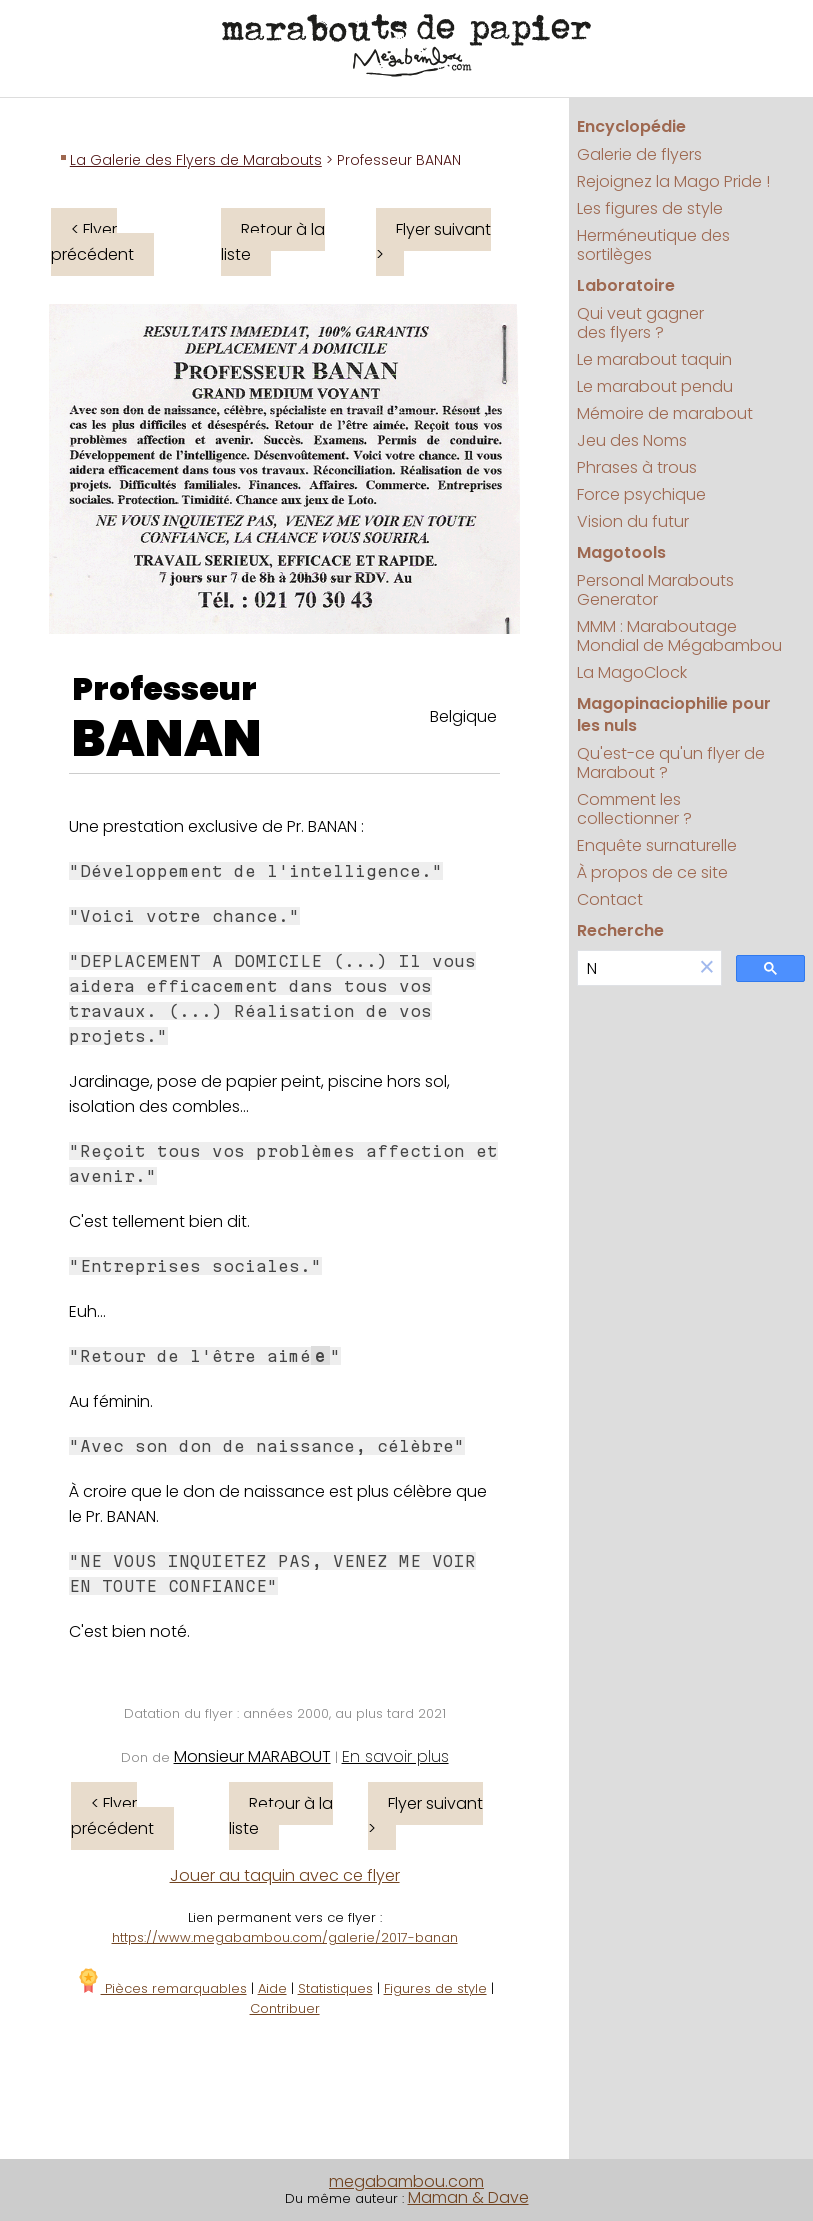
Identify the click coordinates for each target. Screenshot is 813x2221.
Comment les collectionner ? (634, 809)
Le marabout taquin (654, 359)
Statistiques (335, 1988)
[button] (707, 968)
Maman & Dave (468, 2197)
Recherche (620, 930)
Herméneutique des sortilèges (653, 245)
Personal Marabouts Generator (655, 590)
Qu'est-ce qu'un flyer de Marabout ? (671, 763)
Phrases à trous (637, 467)
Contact (610, 899)
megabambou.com (406, 2181)
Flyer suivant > (433, 242)
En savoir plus (395, 1756)
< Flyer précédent (92, 242)
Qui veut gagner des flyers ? (640, 323)
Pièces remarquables (161, 1988)
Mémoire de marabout (665, 413)
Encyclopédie (631, 126)
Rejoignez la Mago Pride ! (673, 181)
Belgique (463, 716)
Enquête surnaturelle (657, 845)
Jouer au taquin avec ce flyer (285, 1875)
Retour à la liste (273, 242)
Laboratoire (626, 285)
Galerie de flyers (639, 154)
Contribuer (285, 2008)
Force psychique (641, 494)
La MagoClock (632, 672)
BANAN (167, 739)
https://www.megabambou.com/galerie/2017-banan (285, 1937)
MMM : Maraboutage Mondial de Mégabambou (679, 636)
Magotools (621, 552)
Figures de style (435, 1988)
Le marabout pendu (655, 386)
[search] (635, 968)
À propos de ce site (652, 872)
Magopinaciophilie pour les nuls (674, 714)
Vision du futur (633, 521)
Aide (272, 1988)
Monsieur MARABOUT (252, 1756)
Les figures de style (650, 208)
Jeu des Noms (632, 440)
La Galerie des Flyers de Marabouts (196, 160)
